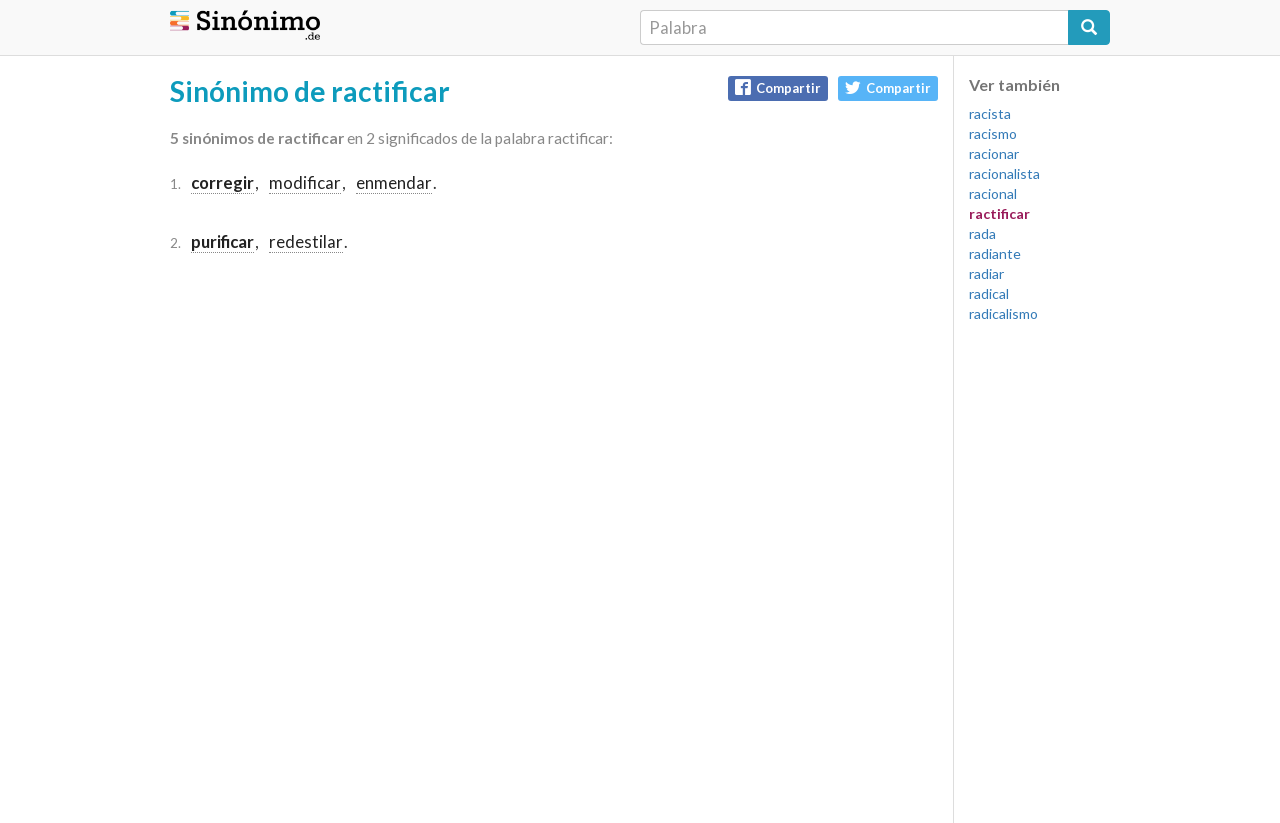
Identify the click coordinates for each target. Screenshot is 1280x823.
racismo (993, 133)
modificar (305, 182)
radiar (986, 273)
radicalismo (1003, 313)
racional (993, 193)
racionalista (1004, 173)
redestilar (306, 241)
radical (989, 293)
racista (990, 113)
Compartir (778, 87)
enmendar (394, 182)
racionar (994, 153)
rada (982, 233)
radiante (995, 253)
